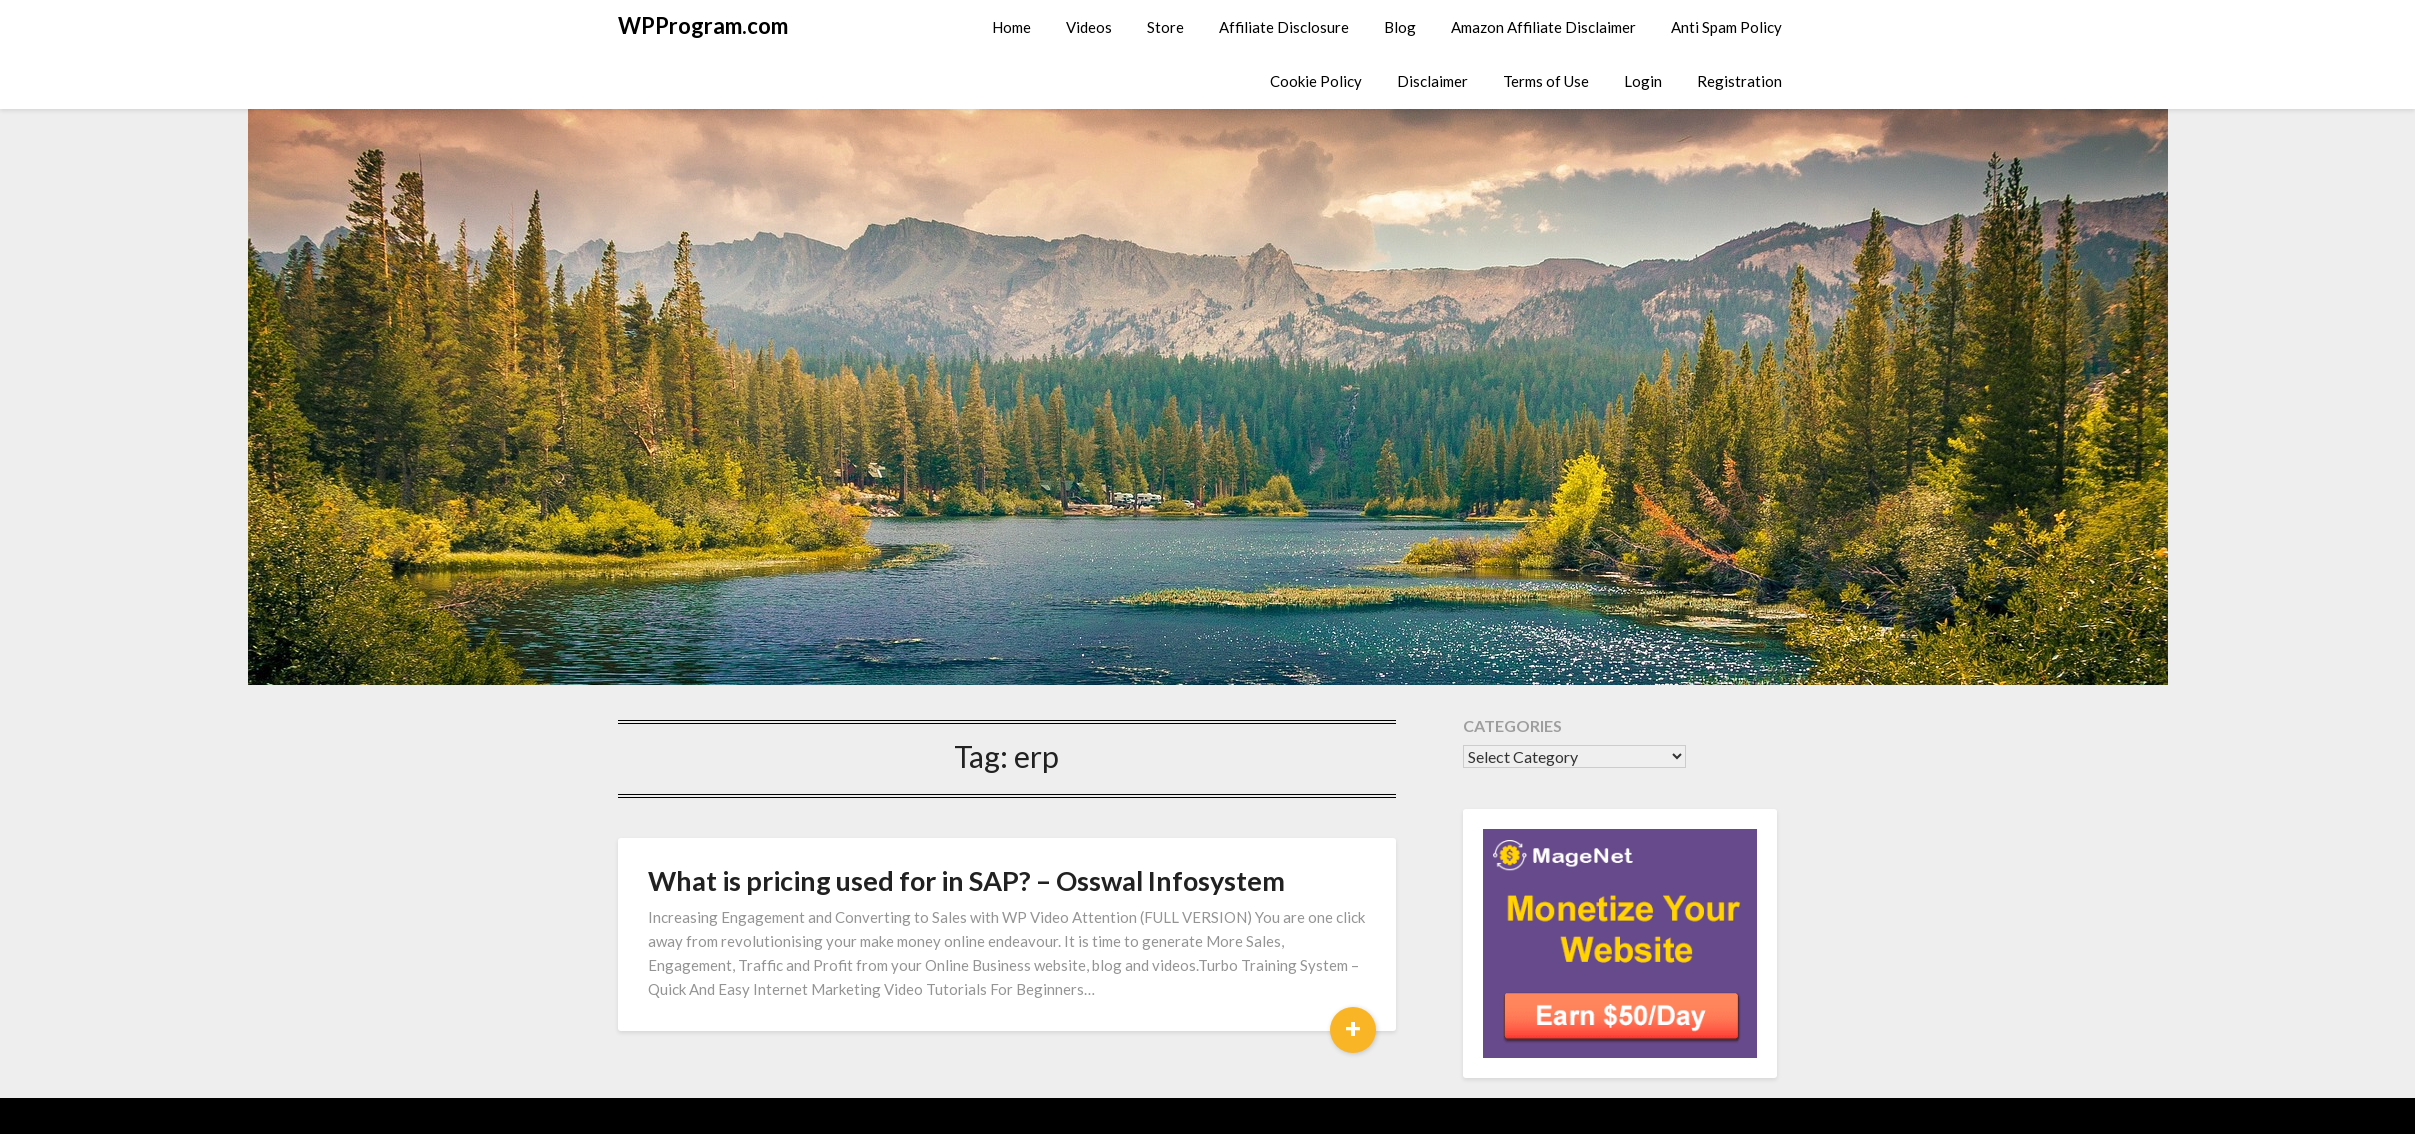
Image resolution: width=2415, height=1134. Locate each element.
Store (1165, 27)
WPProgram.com (703, 25)
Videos (1089, 27)
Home (1011, 27)
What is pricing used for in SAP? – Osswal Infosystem (966, 880)
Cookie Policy (1316, 81)
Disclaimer (1432, 81)
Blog (1400, 27)
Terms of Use (1546, 81)
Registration (1739, 81)
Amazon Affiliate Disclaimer (1543, 27)
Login (1643, 81)
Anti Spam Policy (1726, 27)
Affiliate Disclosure (1284, 27)
